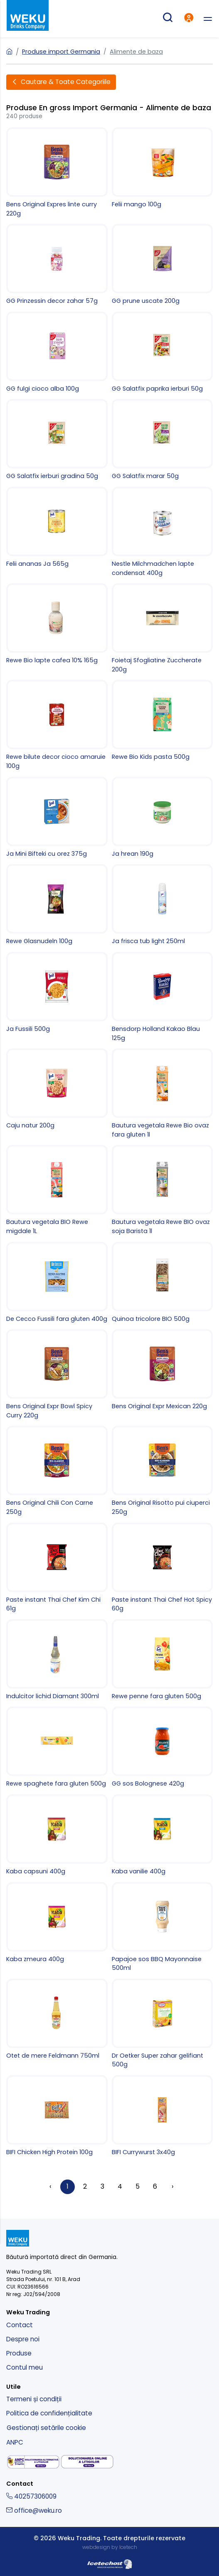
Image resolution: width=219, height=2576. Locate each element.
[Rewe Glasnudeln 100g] (57, 905)
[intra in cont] (188, 19)
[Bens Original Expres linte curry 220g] (57, 172)
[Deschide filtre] (61, 82)
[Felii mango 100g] (162, 168)
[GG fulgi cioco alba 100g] (57, 353)
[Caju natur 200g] (57, 1089)
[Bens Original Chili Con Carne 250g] (57, 1471)
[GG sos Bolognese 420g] (162, 1747)
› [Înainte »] (172, 2186)
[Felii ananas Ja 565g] (57, 528)
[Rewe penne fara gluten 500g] (162, 1660)
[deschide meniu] (207, 19)
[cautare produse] (167, 18)
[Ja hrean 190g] (162, 818)
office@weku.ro (34, 2510)
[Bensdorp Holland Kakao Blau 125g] (162, 997)
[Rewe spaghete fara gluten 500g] (57, 1747)
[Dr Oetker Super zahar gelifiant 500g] (162, 2024)
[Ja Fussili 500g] (57, 993)
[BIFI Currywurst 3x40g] (162, 2116)
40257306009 (31, 2496)
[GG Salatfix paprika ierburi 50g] (162, 353)
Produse (19, 2353)
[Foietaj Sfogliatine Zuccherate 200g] (162, 628)
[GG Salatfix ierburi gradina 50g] (57, 440)
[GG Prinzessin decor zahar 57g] (57, 265)
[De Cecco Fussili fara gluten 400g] (57, 1283)
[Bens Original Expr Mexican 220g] (162, 1370)
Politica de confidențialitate (49, 2413)
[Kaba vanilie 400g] (162, 1835)
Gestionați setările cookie (46, 2427)
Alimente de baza (136, 51)
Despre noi (22, 2339)
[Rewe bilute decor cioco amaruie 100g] (57, 725)
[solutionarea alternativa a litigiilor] (33, 2462)
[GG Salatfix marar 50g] (162, 440)
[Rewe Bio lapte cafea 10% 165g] (57, 624)
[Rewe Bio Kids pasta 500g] (162, 721)
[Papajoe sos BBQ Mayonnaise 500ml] (162, 1927)
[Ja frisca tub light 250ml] (162, 905)
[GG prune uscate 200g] (162, 265)
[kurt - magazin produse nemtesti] (28, 16)
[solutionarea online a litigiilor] (87, 2461)
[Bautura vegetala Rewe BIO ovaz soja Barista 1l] (162, 1190)
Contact (19, 2325)
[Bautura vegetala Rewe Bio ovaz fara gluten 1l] (162, 1093)
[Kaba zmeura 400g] (57, 1923)
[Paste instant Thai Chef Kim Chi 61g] (57, 1568)
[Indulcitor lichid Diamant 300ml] (57, 1660)
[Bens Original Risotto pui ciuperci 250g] (162, 1471)
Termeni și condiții (34, 2399)
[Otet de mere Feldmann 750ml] (57, 2020)
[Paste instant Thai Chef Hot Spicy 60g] (162, 1568)
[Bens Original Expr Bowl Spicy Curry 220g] (57, 1374)
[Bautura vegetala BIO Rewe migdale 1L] (57, 1190)
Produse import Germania (61, 51)
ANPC (14, 2442)
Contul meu (24, 2367)
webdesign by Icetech (109, 2547)
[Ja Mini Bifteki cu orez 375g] (57, 818)
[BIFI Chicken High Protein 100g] (57, 2116)
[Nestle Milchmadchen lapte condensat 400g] (162, 532)
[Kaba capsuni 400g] (57, 1835)
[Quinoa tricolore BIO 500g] (162, 1283)
